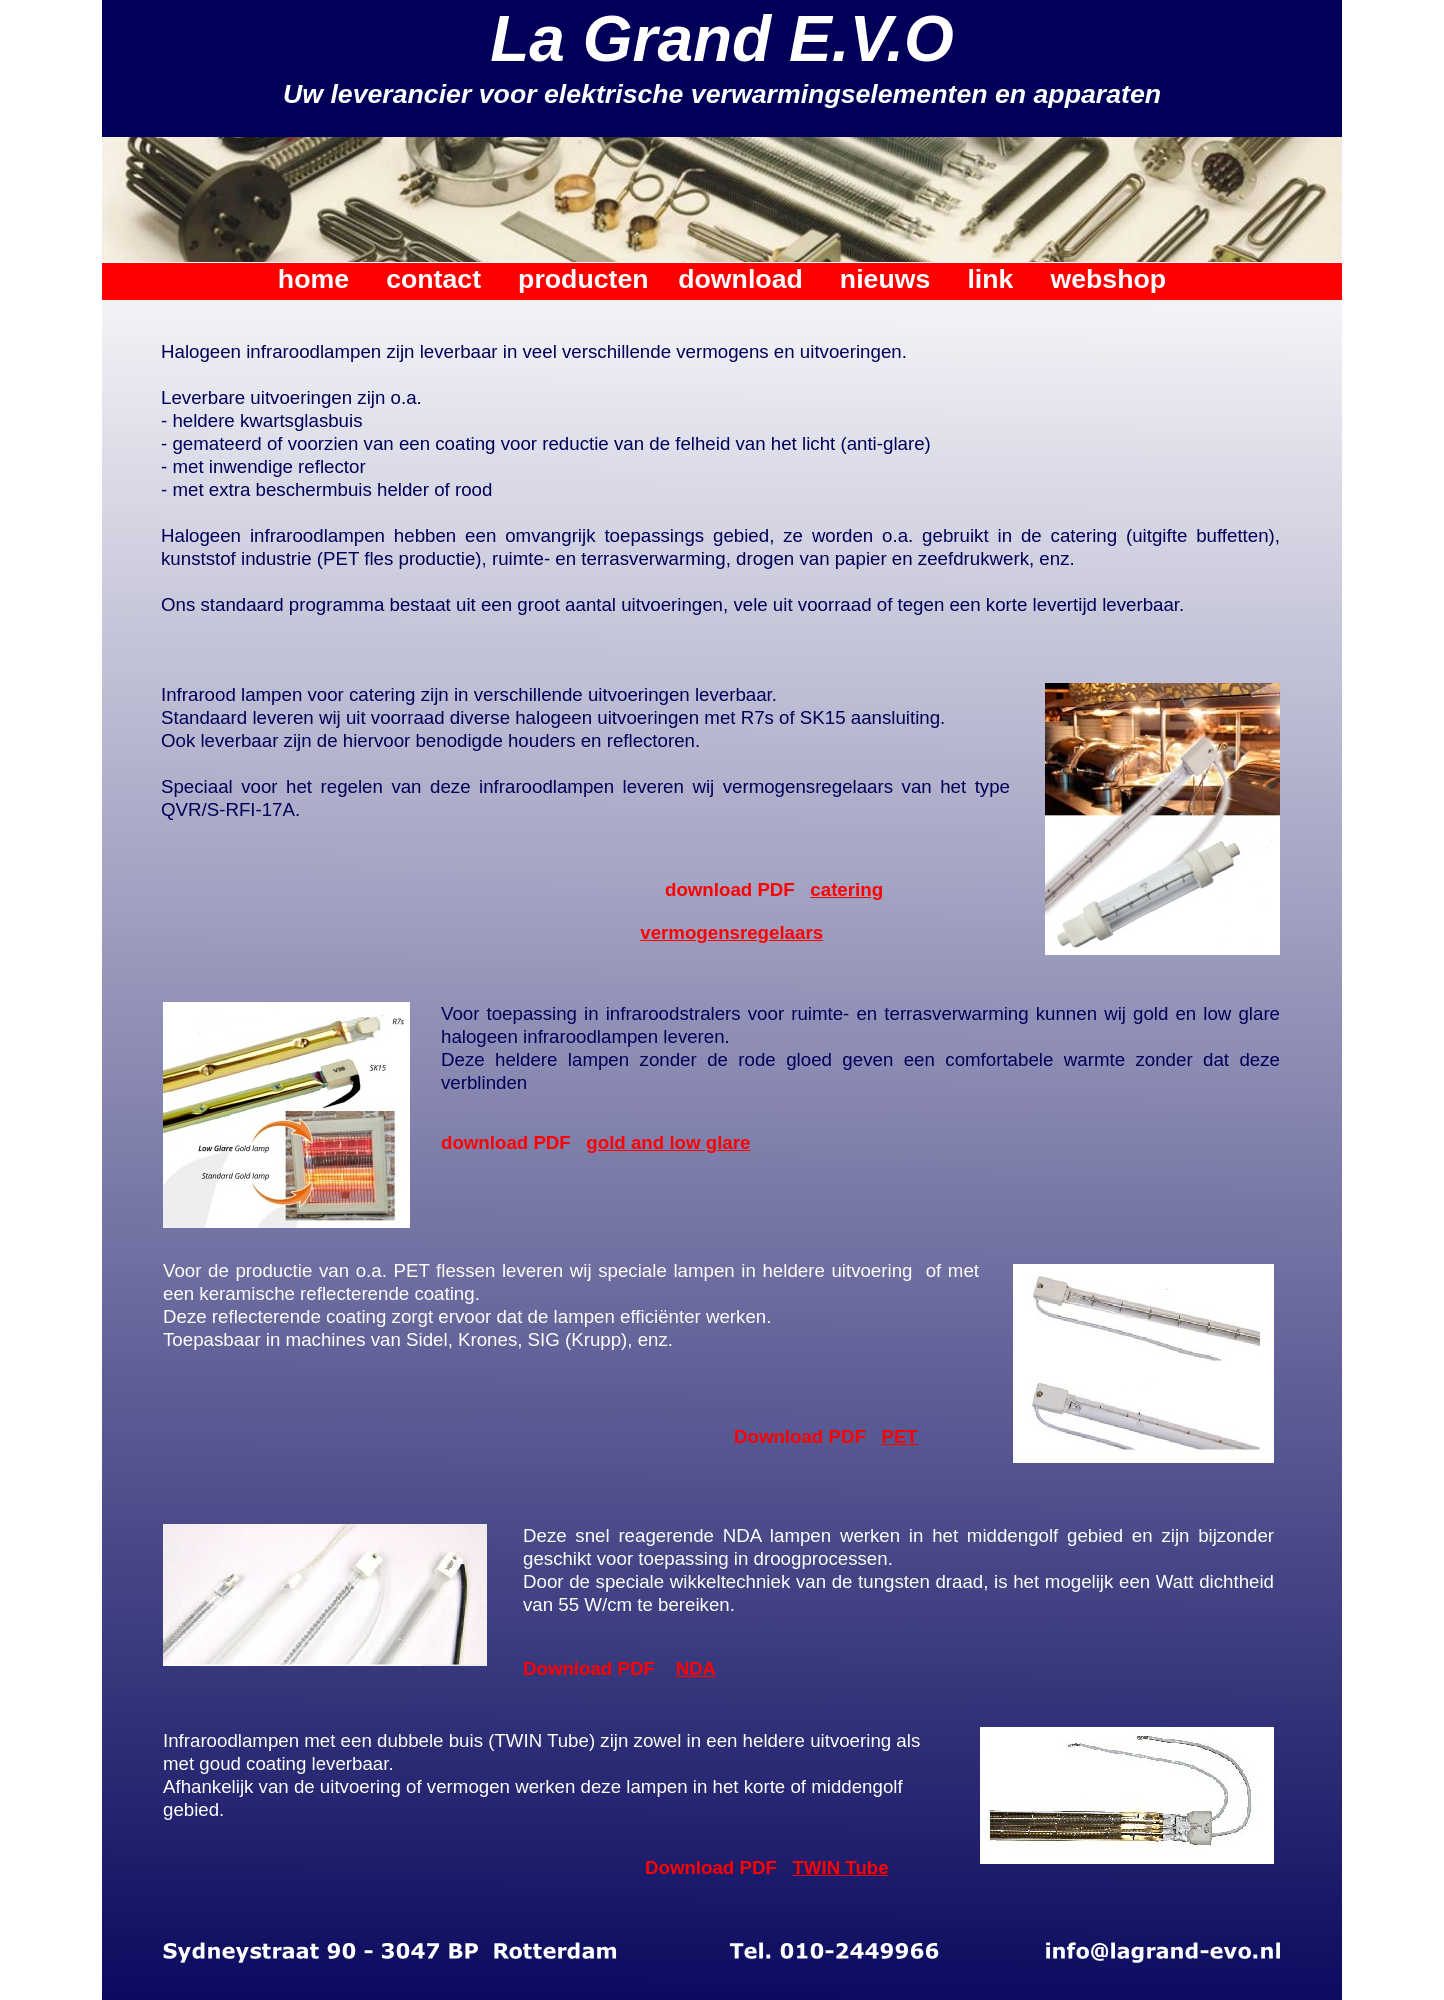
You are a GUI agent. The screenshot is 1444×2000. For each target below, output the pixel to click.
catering (846, 889)
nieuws (885, 279)
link (990, 279)
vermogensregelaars (731, 932)
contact (433, 279)
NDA (696, 1668)
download (740, 279)
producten (583, 279)
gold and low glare (668, 1142)
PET (899, 1436)
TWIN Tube (840, 1867)
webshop (1108, 279)
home (313, 279)
